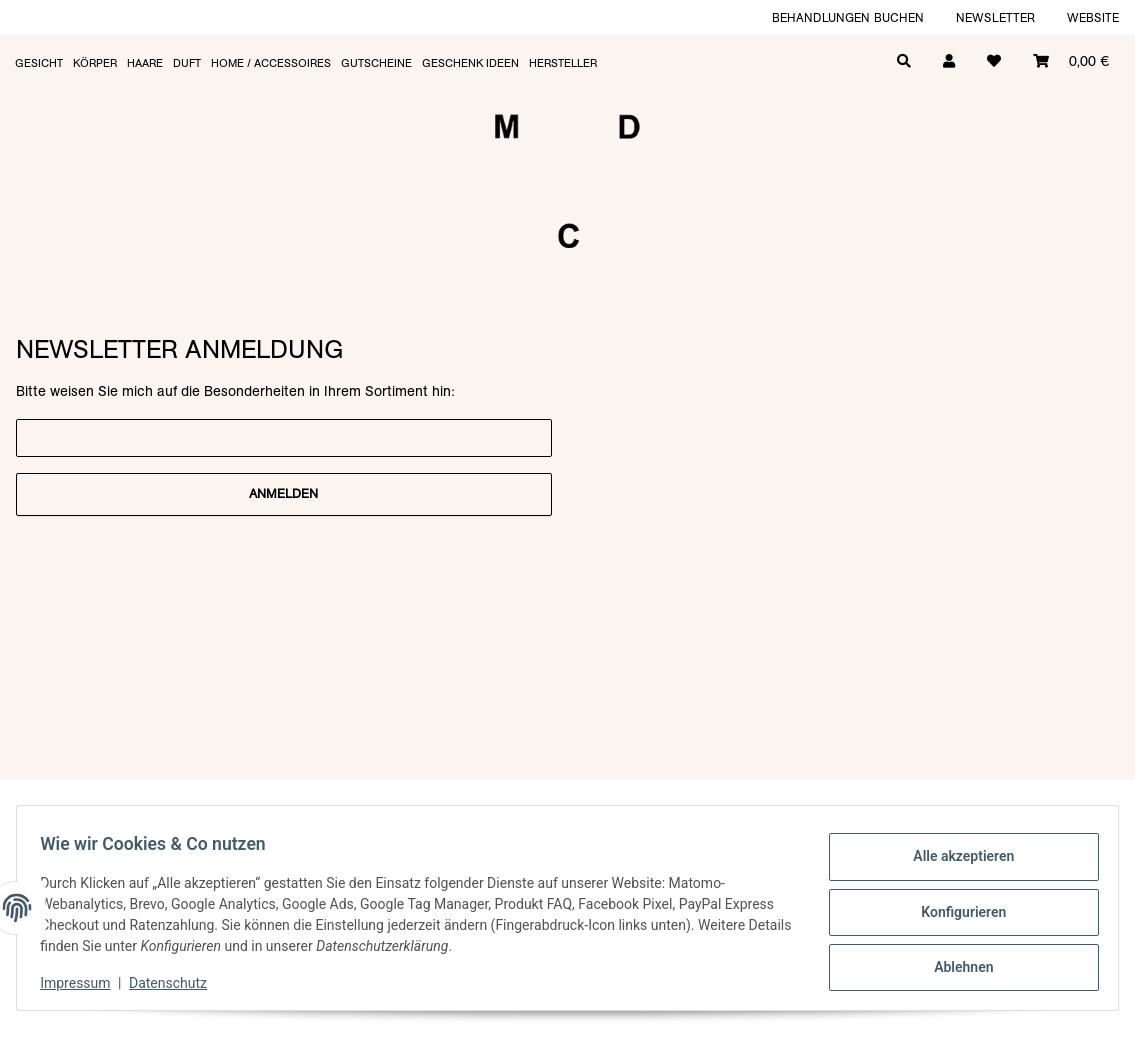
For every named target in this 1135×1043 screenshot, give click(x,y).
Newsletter (995, 17)
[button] (949, 59)
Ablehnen (954, 964)
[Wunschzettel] (994, 59)
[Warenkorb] (1071, 59)
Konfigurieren (954, 912)
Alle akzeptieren (954, 860)
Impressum (84, 983)
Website (1093, 17)
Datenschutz (177, 983)
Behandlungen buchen (848, 17)
